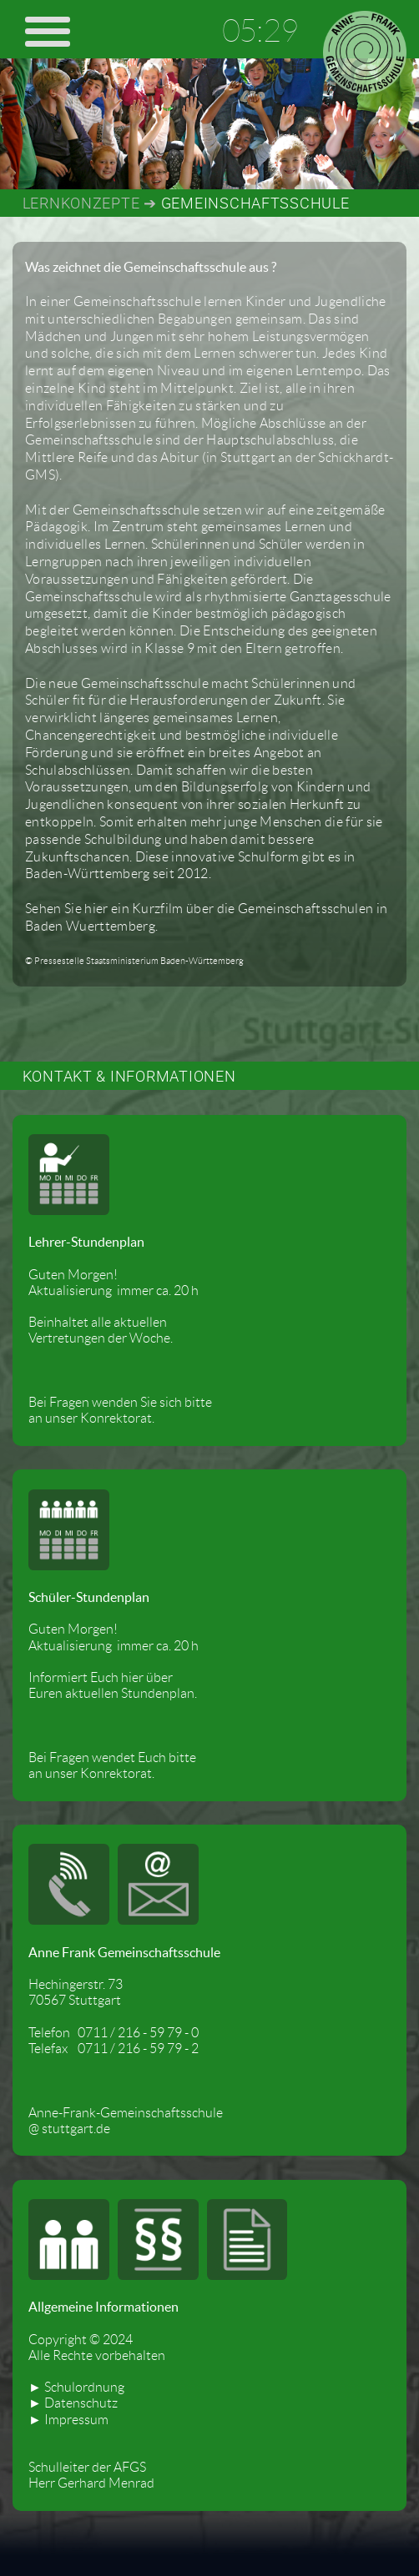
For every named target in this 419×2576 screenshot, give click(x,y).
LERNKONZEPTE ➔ (90, 203)
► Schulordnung (76, 2387)
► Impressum (68, 2420)
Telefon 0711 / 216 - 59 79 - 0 (113, 2033)
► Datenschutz (73, 2403)
